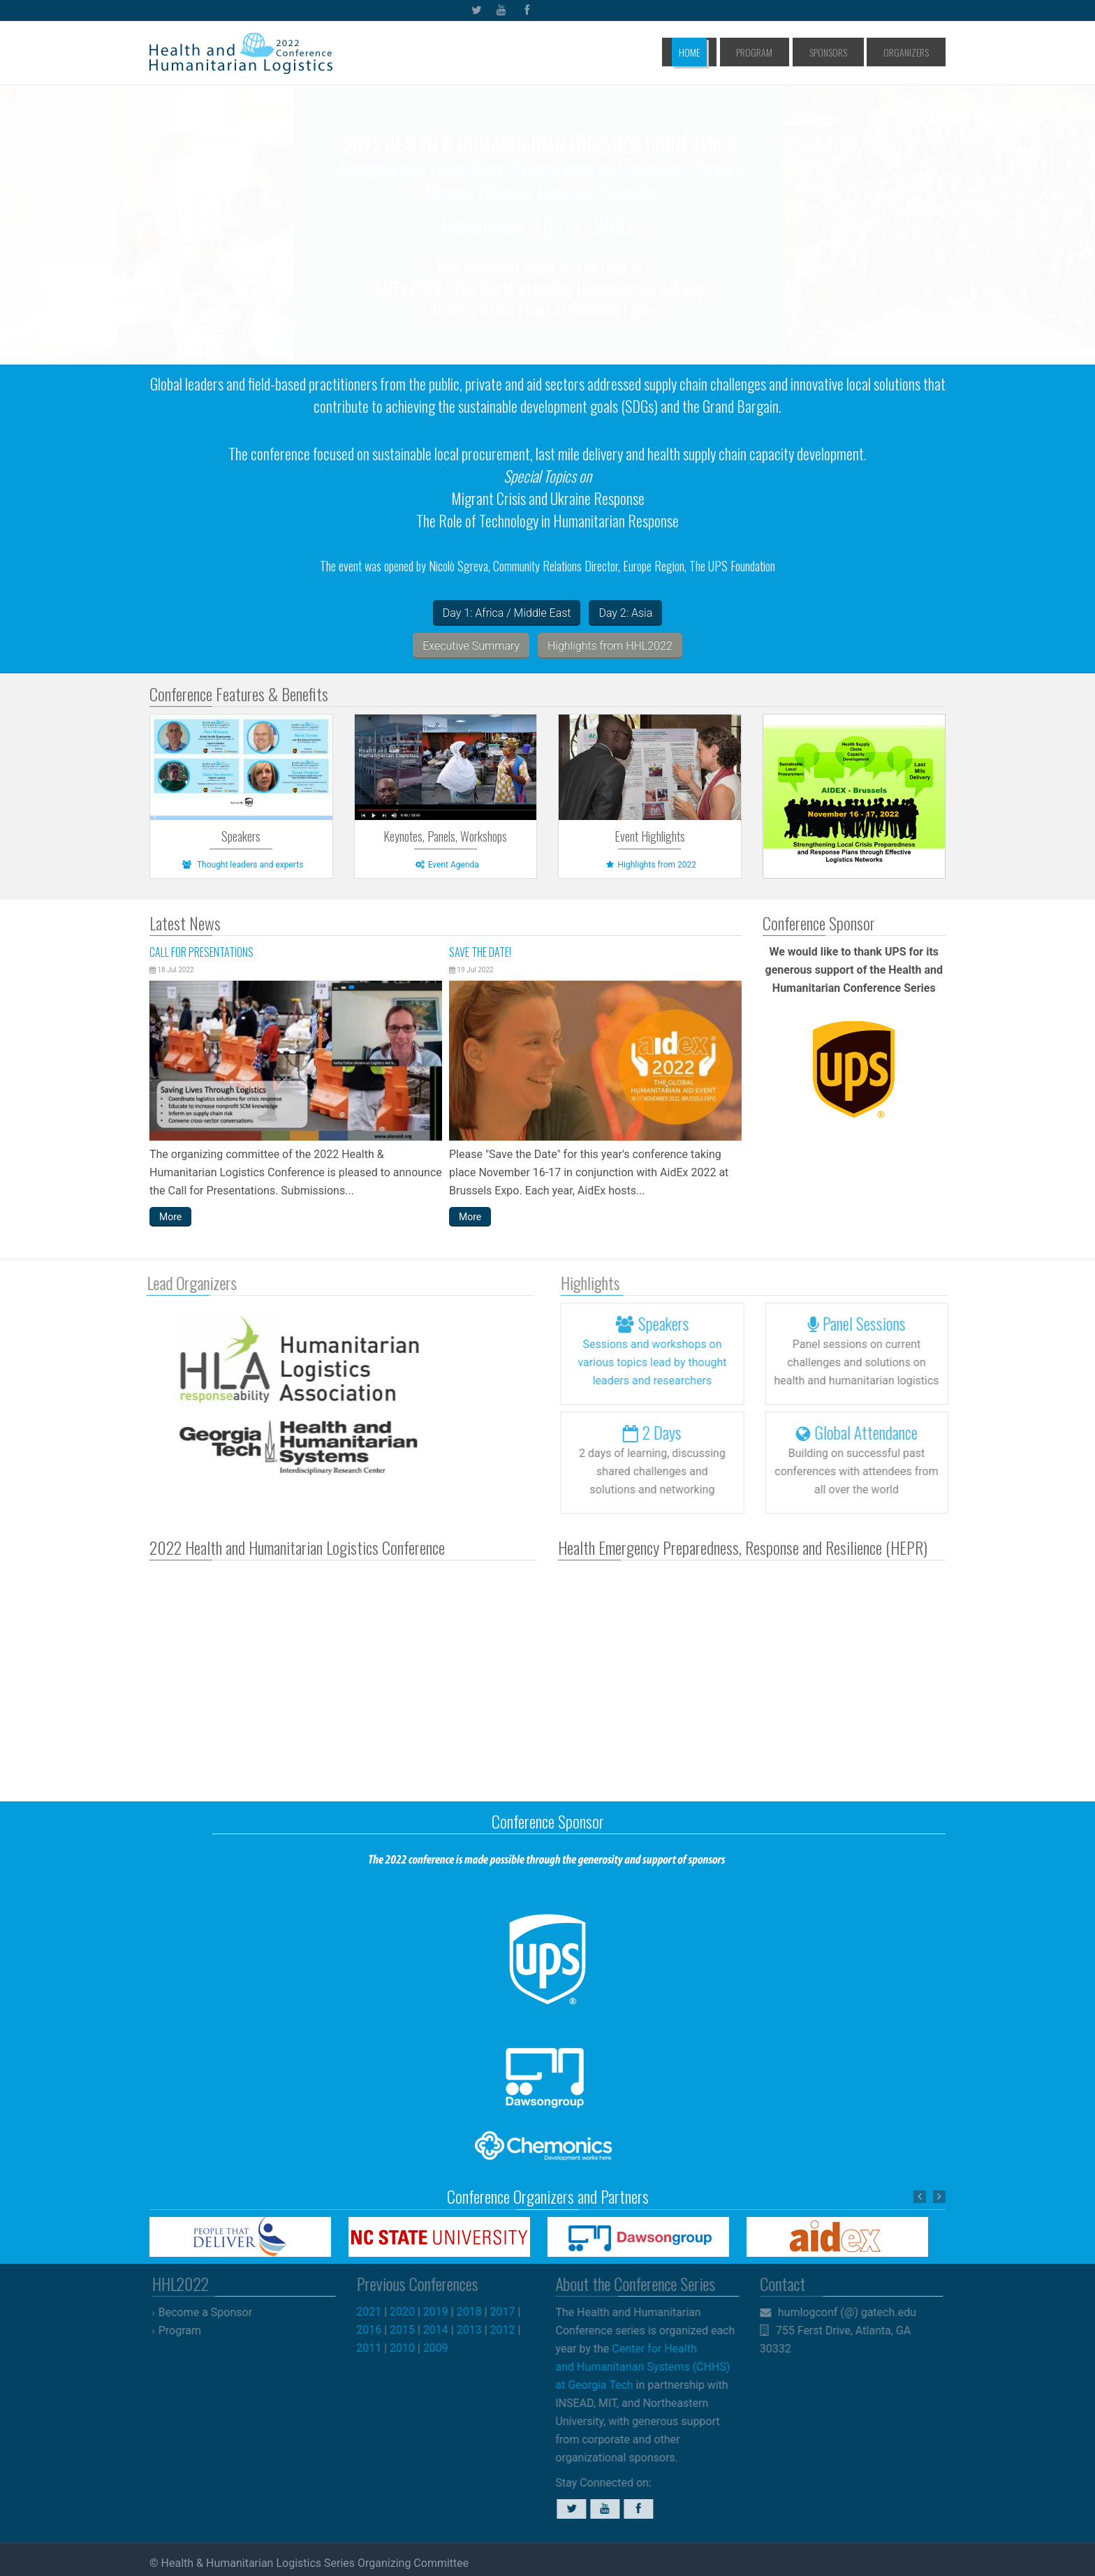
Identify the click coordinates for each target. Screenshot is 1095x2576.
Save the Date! (480, 952)
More (170, 1216)
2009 (442, 2348)
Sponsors (850, 52)
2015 (409, 2329)
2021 (375, 2311)
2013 (475, 2329)
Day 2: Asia (625, 613)
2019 (442, 2311)
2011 (375, 2348)
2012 (509, 2329)
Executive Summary (471, 645)
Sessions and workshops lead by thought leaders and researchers (659, 1362)
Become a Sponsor (211, 2312)
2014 (442, 2329)
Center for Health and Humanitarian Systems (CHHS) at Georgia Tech (636, 2367)
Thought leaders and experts (241, 865)
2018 (475, 2311)
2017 (509, 2311)
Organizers (912, 52)
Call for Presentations (201, 952)
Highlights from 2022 (649, 865)
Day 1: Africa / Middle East (507, 613)
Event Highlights (650, 836)
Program (793, 52)
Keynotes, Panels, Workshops (445, 836)
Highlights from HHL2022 (610, 645)
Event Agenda (445, 865)
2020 (409, 2311)
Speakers (240, 836)
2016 (375, 2329)
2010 (409, 2348)
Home (744, 52)
